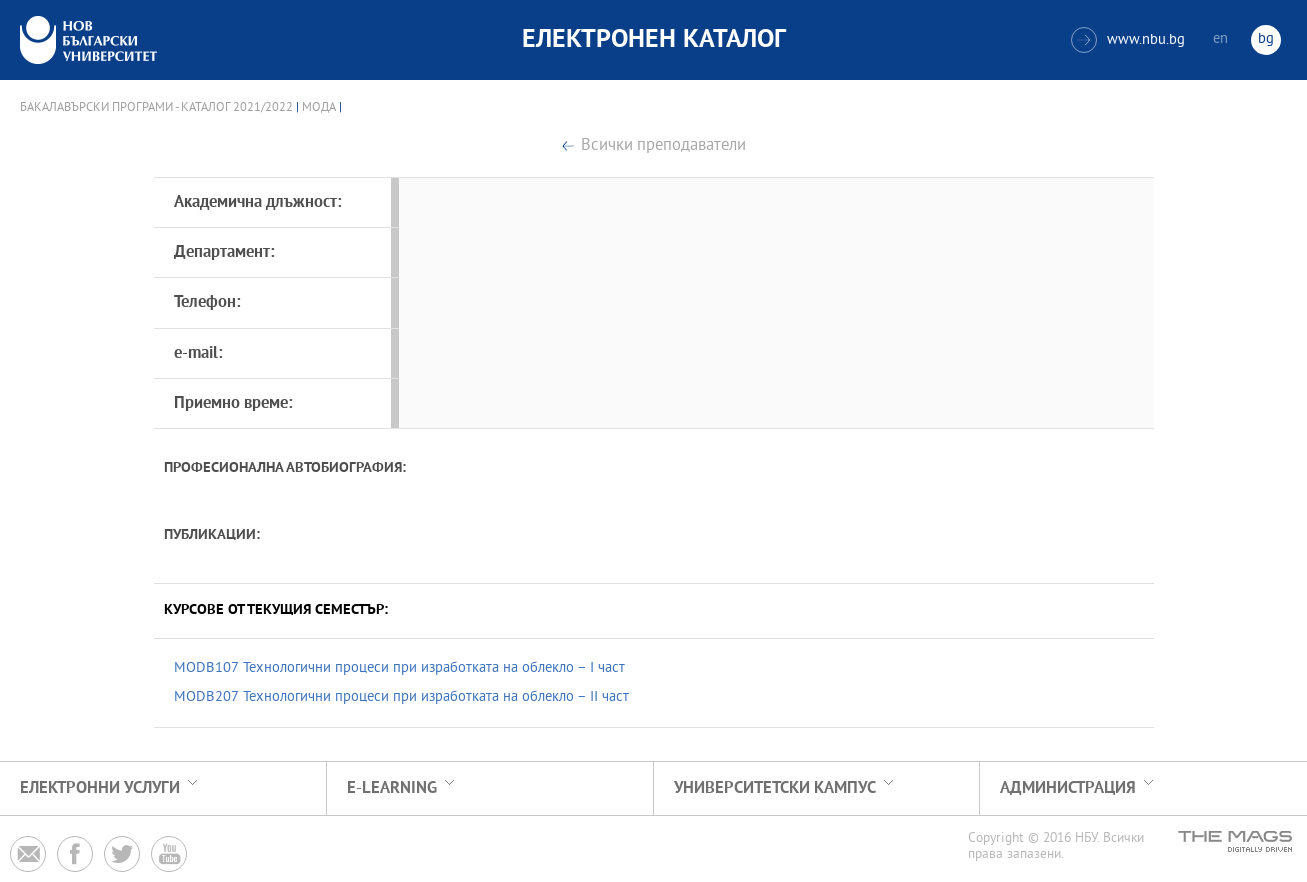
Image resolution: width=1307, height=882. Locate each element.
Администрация (1068, 788)
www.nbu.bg (1128, 40)
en (1220, 39)
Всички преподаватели (663, 146)
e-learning (392, 788)
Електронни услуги (100, 788)
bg (1266, 39)
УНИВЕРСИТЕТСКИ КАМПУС (775, 788)
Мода (319, 108)
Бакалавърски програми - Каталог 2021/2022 (156, 108)
